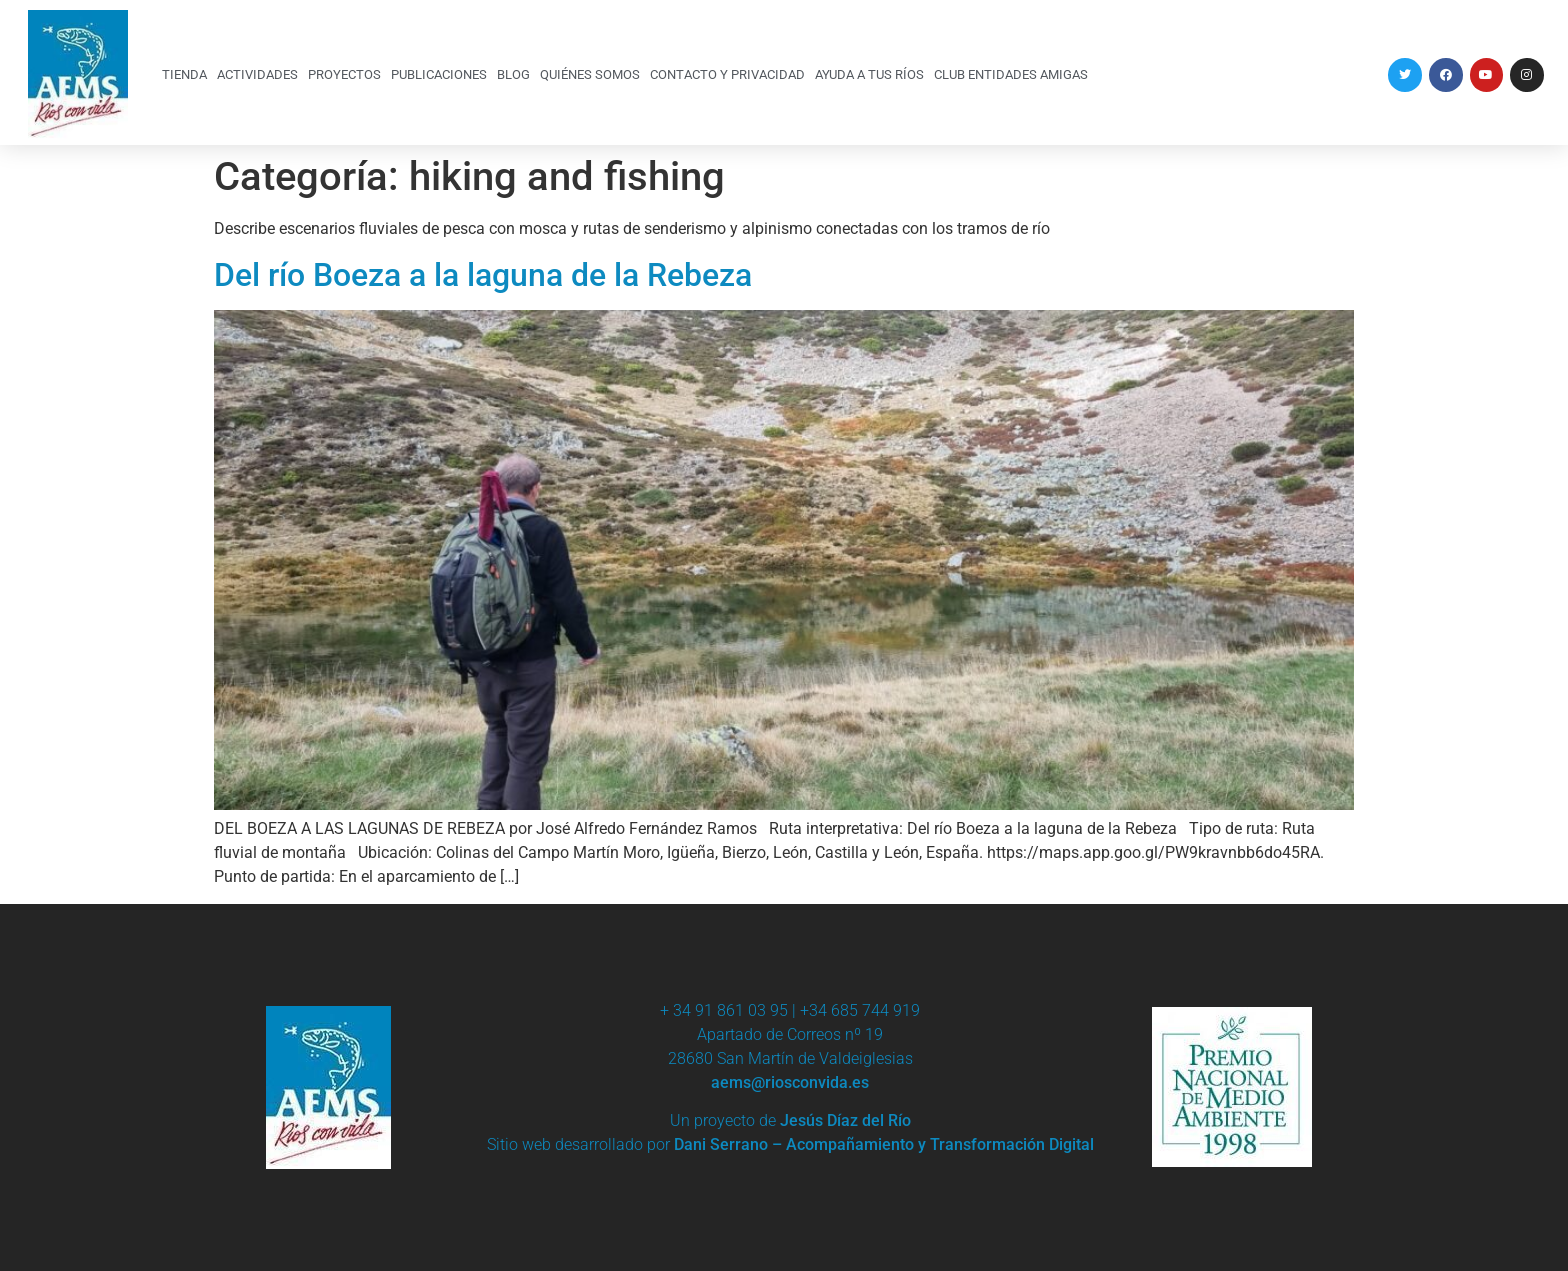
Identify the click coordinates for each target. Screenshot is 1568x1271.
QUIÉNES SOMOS (590, 74)
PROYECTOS (344, 74)
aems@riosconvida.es (790, 1082)
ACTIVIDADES (257, 74)
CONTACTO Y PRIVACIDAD (727, 74)
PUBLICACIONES (439, 74)
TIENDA (184, 74)
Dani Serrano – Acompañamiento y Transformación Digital (884, 1144)
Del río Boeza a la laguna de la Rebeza (483, 275)
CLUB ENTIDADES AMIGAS (1011, 74)
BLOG (513, 74)
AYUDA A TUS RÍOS (869, 74)
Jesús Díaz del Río (845, 1120)
